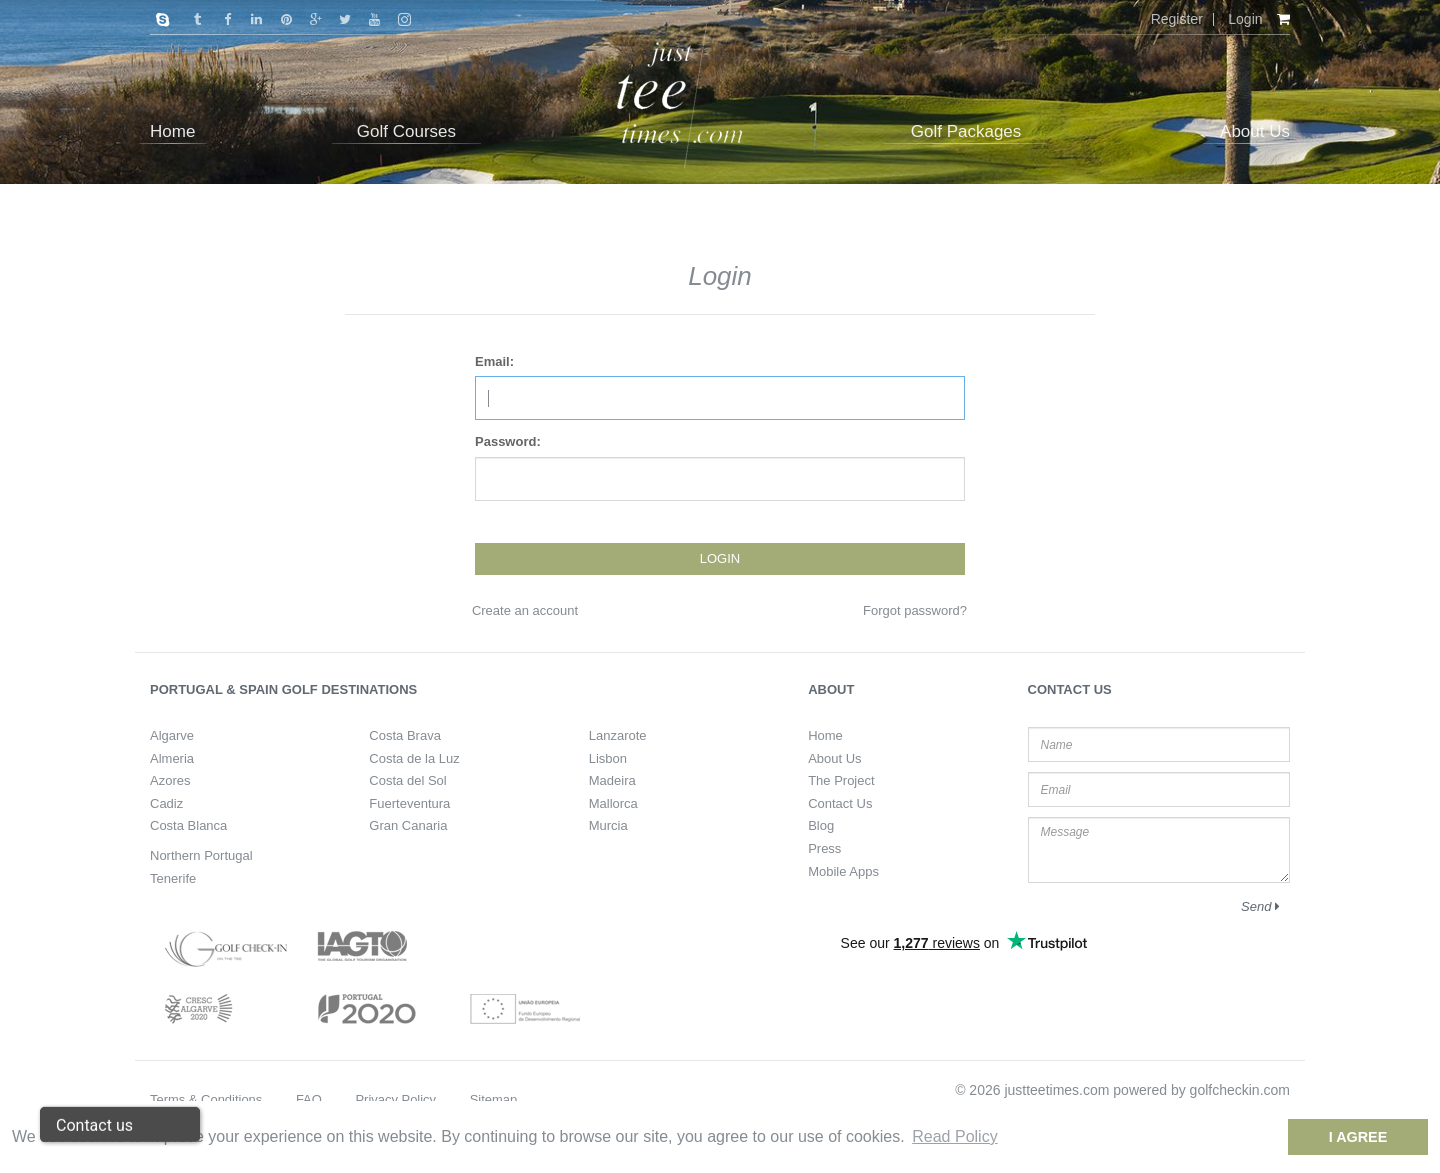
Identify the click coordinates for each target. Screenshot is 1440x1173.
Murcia (608, 825)
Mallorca (613, 803)
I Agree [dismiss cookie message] (1358, 1137)
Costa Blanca (188, 825)
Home (825, 735)
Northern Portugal (201, 855)
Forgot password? (915, 610)
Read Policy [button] (954, 1136)
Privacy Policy (395, 1099)
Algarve (172, 735)
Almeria (172, 758)
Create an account (525, 610)
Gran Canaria (408, 825)
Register (1177, 19)
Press (824, 848)
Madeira (612, 780)
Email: (494, 361)
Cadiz (166, 803)
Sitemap (494, 1099)
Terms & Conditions (206, 1099)
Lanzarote (618, 735)
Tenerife (173, 878)
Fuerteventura (409, 803)
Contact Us (840, 803)
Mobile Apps (843, 871)
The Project (841, 780)
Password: (508, 441)
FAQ (309, 1099)
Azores (170, 780)
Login (1245, 19)
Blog (821, 825)
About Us (834, 758)
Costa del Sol (407, 780)
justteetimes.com (1056, 1090)
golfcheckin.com (1240, 1090)
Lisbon (608, 758)
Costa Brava (405, 735)
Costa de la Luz (414, 758)
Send (1260, 906)
